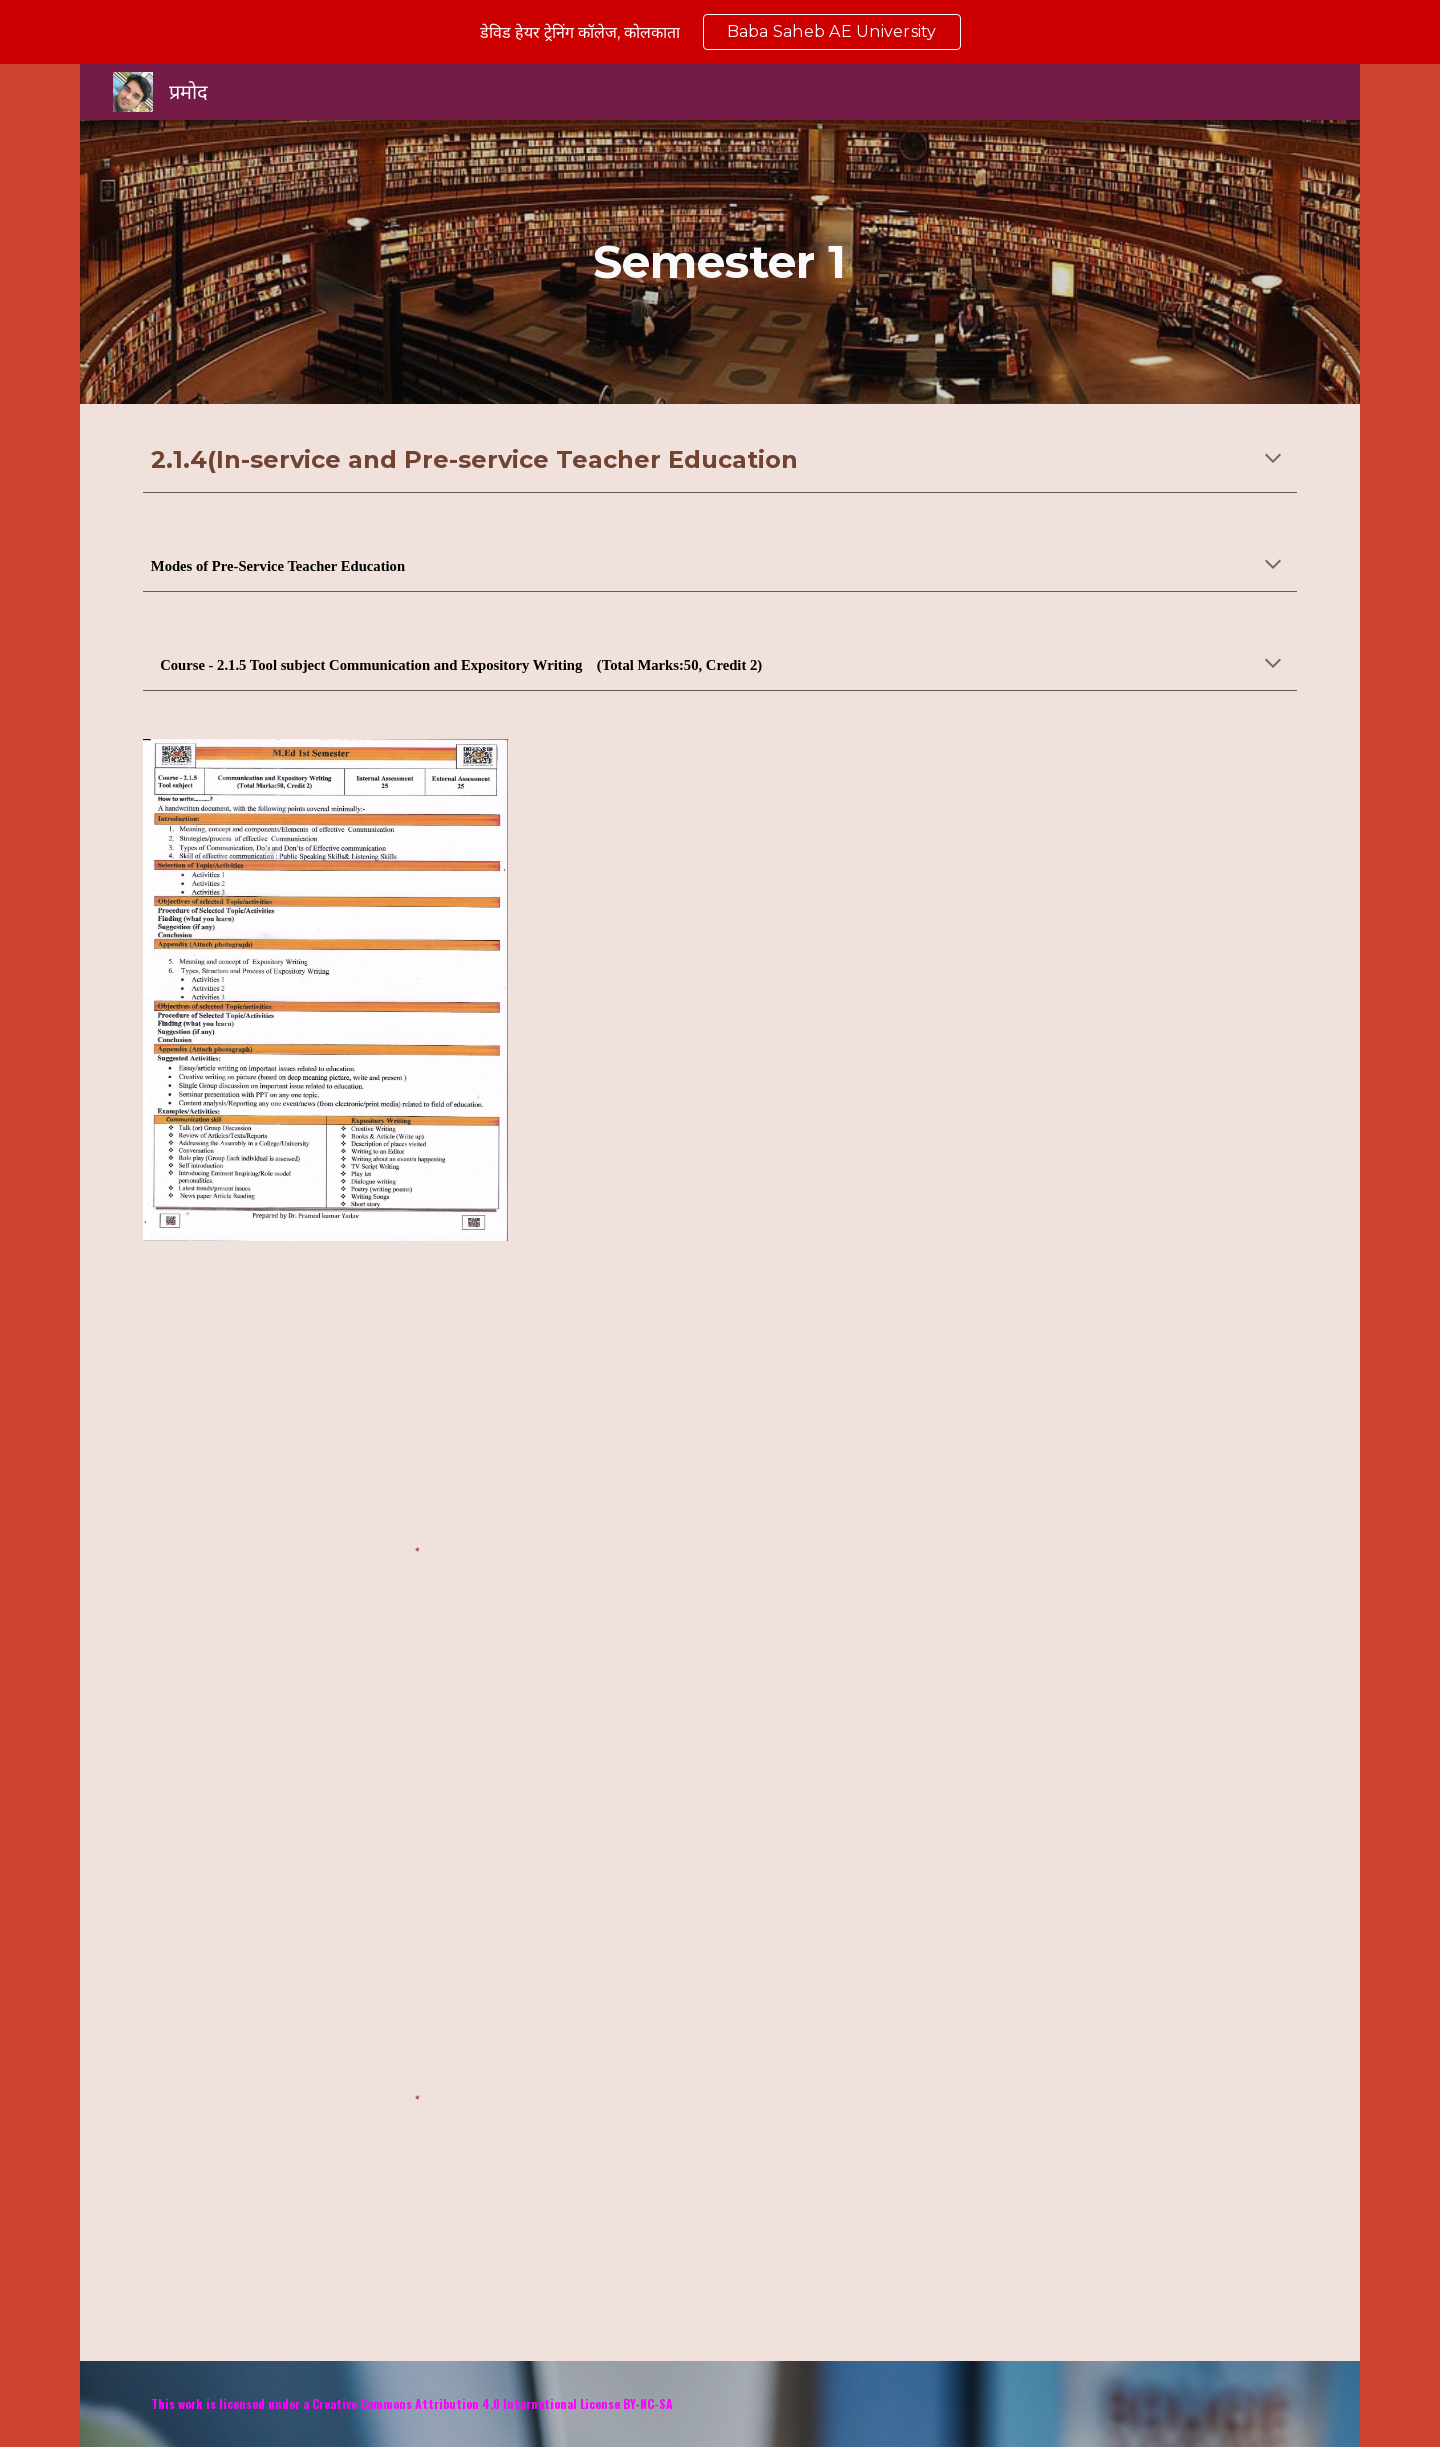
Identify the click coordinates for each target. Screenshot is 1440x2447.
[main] (720, 262)
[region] (720, 32)
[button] (1273, 460)
